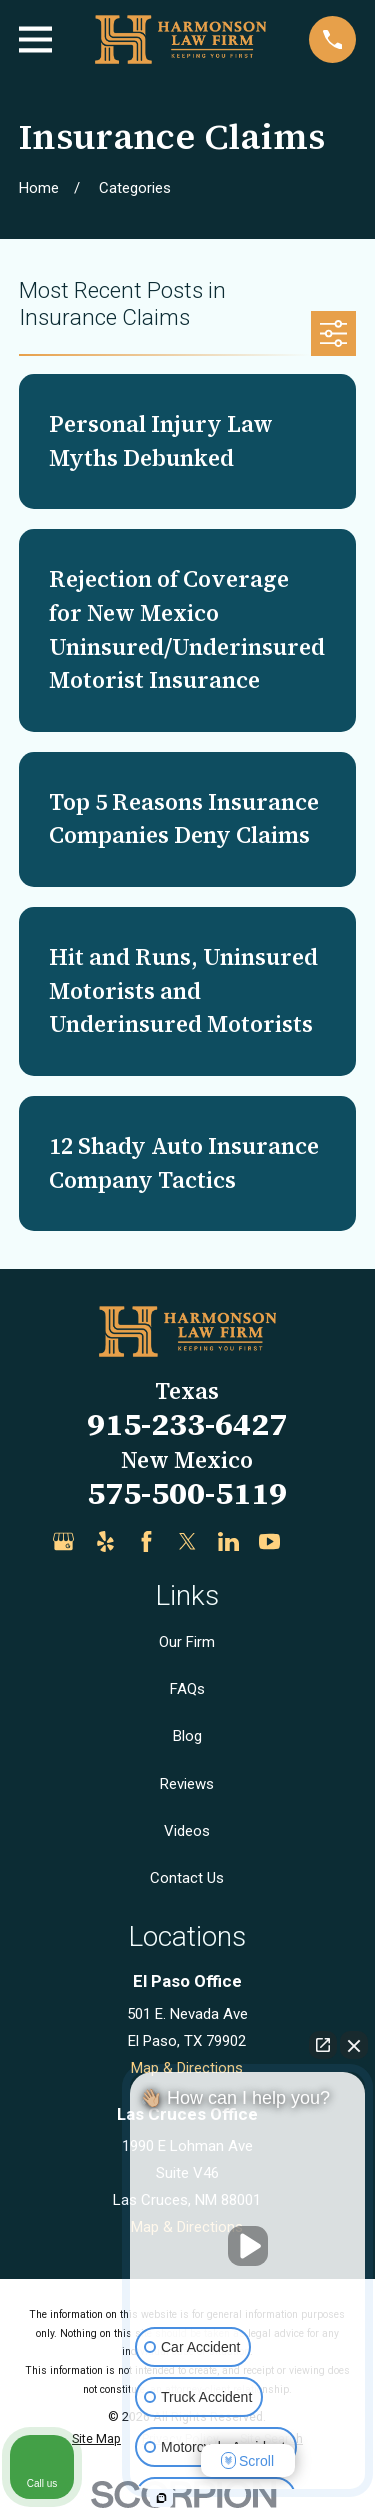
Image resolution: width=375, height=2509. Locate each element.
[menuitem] (96, 2439)
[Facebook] (146, 1541)
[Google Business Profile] (63, 1541)
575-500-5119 (187, 1493)
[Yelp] (105, 1541)
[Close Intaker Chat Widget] (354, 2045)
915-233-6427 (187, 1424)
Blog (187, 1736)
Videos (187, 1831)
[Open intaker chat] (161, 2498)
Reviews (187, 1784)
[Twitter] (187, 1541)
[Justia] (311, 1541)
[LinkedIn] (228, 1541)
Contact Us (187, 1878)
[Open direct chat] (323, 2045)
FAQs (187, 1689)
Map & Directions (187, 2068)
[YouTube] (269, 1541)
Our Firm (187, 1642)
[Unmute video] (248, 2246)
